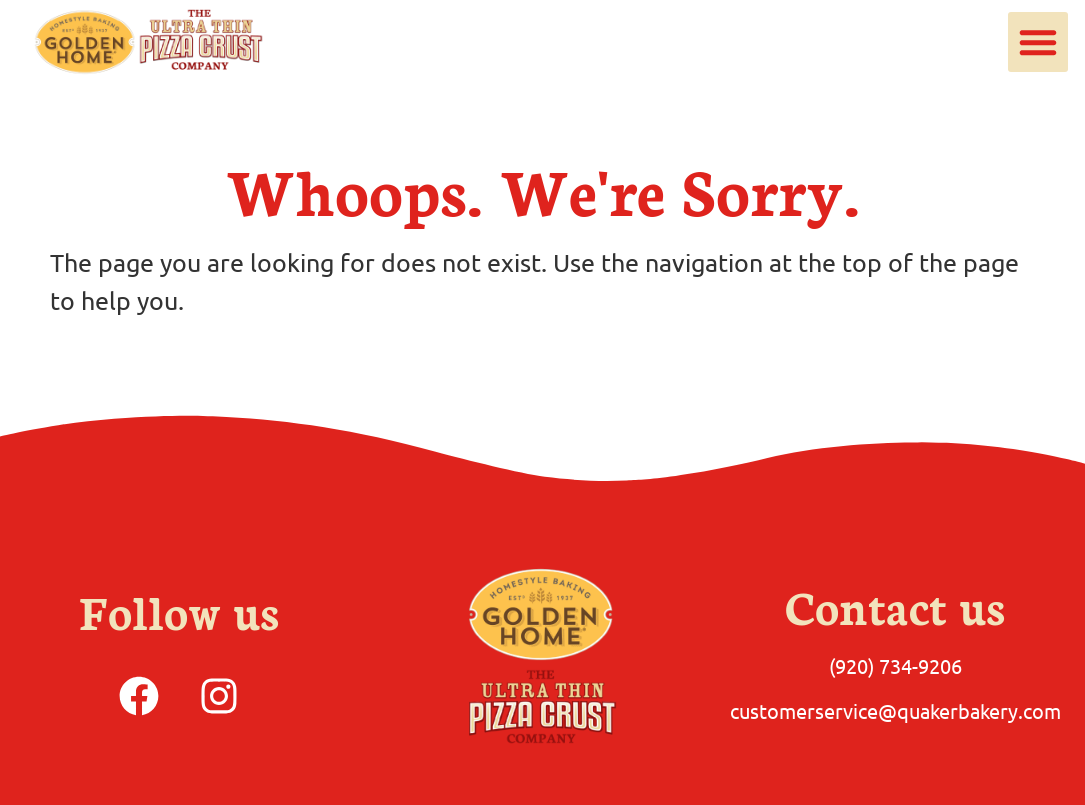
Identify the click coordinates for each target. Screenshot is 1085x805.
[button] (1038, 42)
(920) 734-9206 (895, 665)
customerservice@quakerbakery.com (895, 710)
